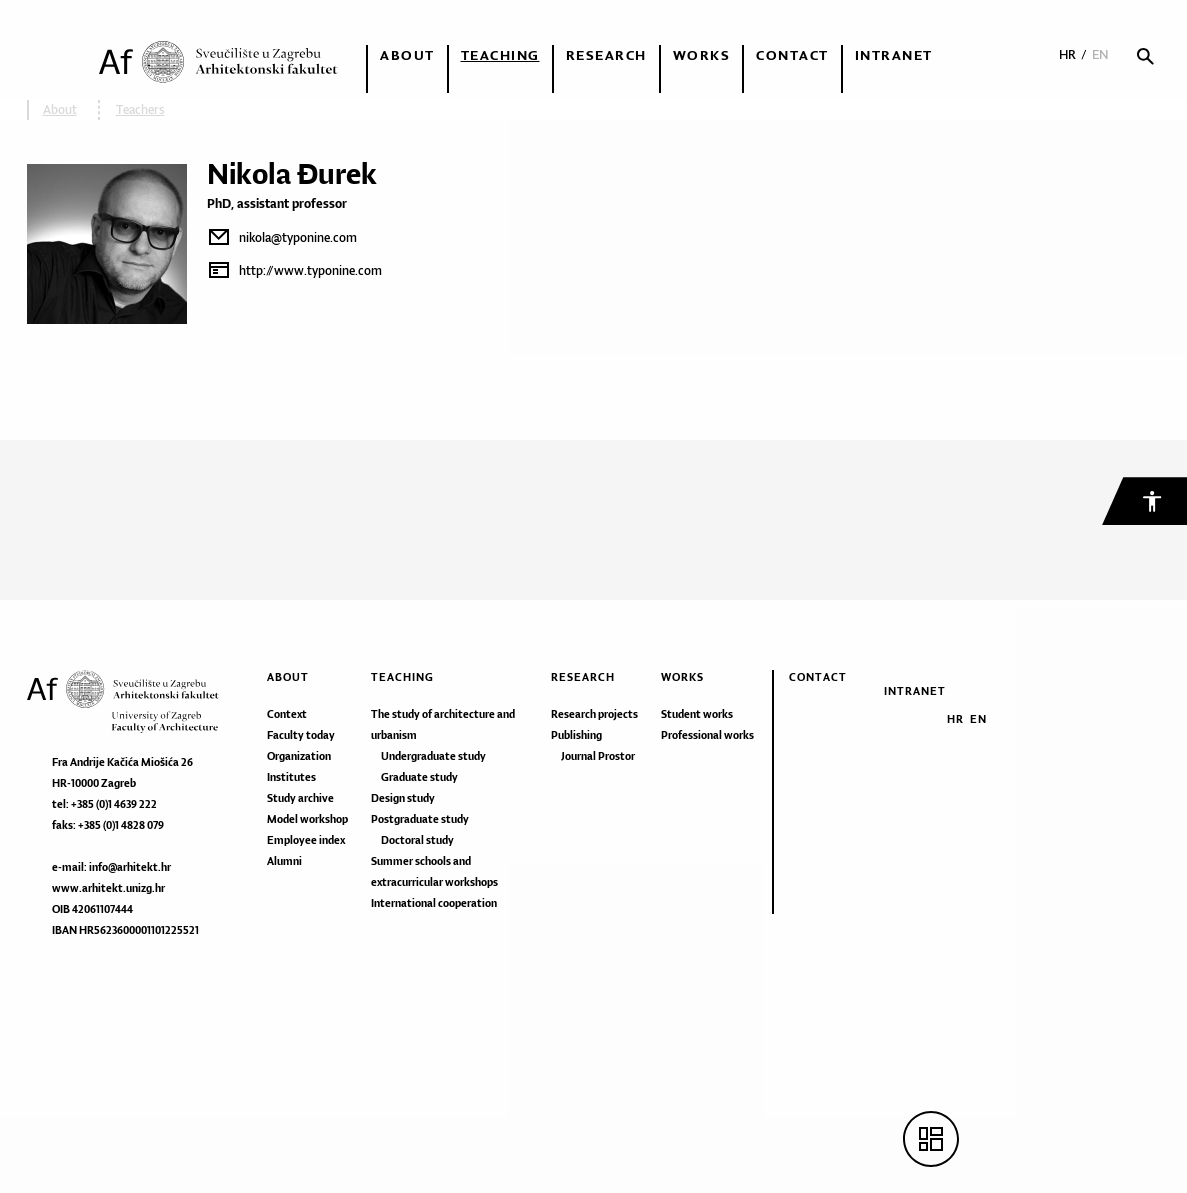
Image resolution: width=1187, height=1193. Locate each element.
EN (1100, 54)
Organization (299, 756)
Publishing (576, 735)
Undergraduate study (433, 756)
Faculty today (301, 735)
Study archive (300, 798)
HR (1067, 54)
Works (702, 55)
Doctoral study (417, 840)
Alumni (284, 861)
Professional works (707, 735)
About (407, 55)
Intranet (894, 55)
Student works (697, 714)
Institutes (291, 777)
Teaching (500, 55)
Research (606, 55)
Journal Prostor (598, 756)
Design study (403, 798)
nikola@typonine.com (298, 237)
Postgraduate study (420, 819)
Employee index (306, 840)
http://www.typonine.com (310, 270)
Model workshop (307, 819)
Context (287, 714)
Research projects (594, 714)
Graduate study (419, 777)
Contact (792, 55)
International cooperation (434, 903)
